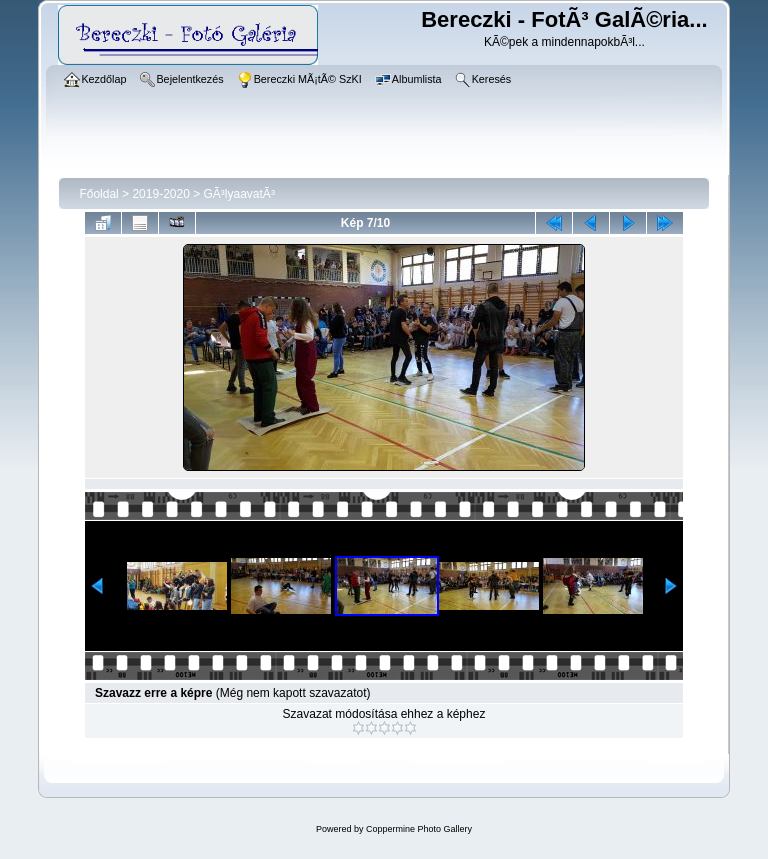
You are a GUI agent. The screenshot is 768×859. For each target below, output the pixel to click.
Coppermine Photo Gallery (419, 829)
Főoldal (98, 194)
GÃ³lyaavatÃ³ (239, 194)
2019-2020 (160, 194)
